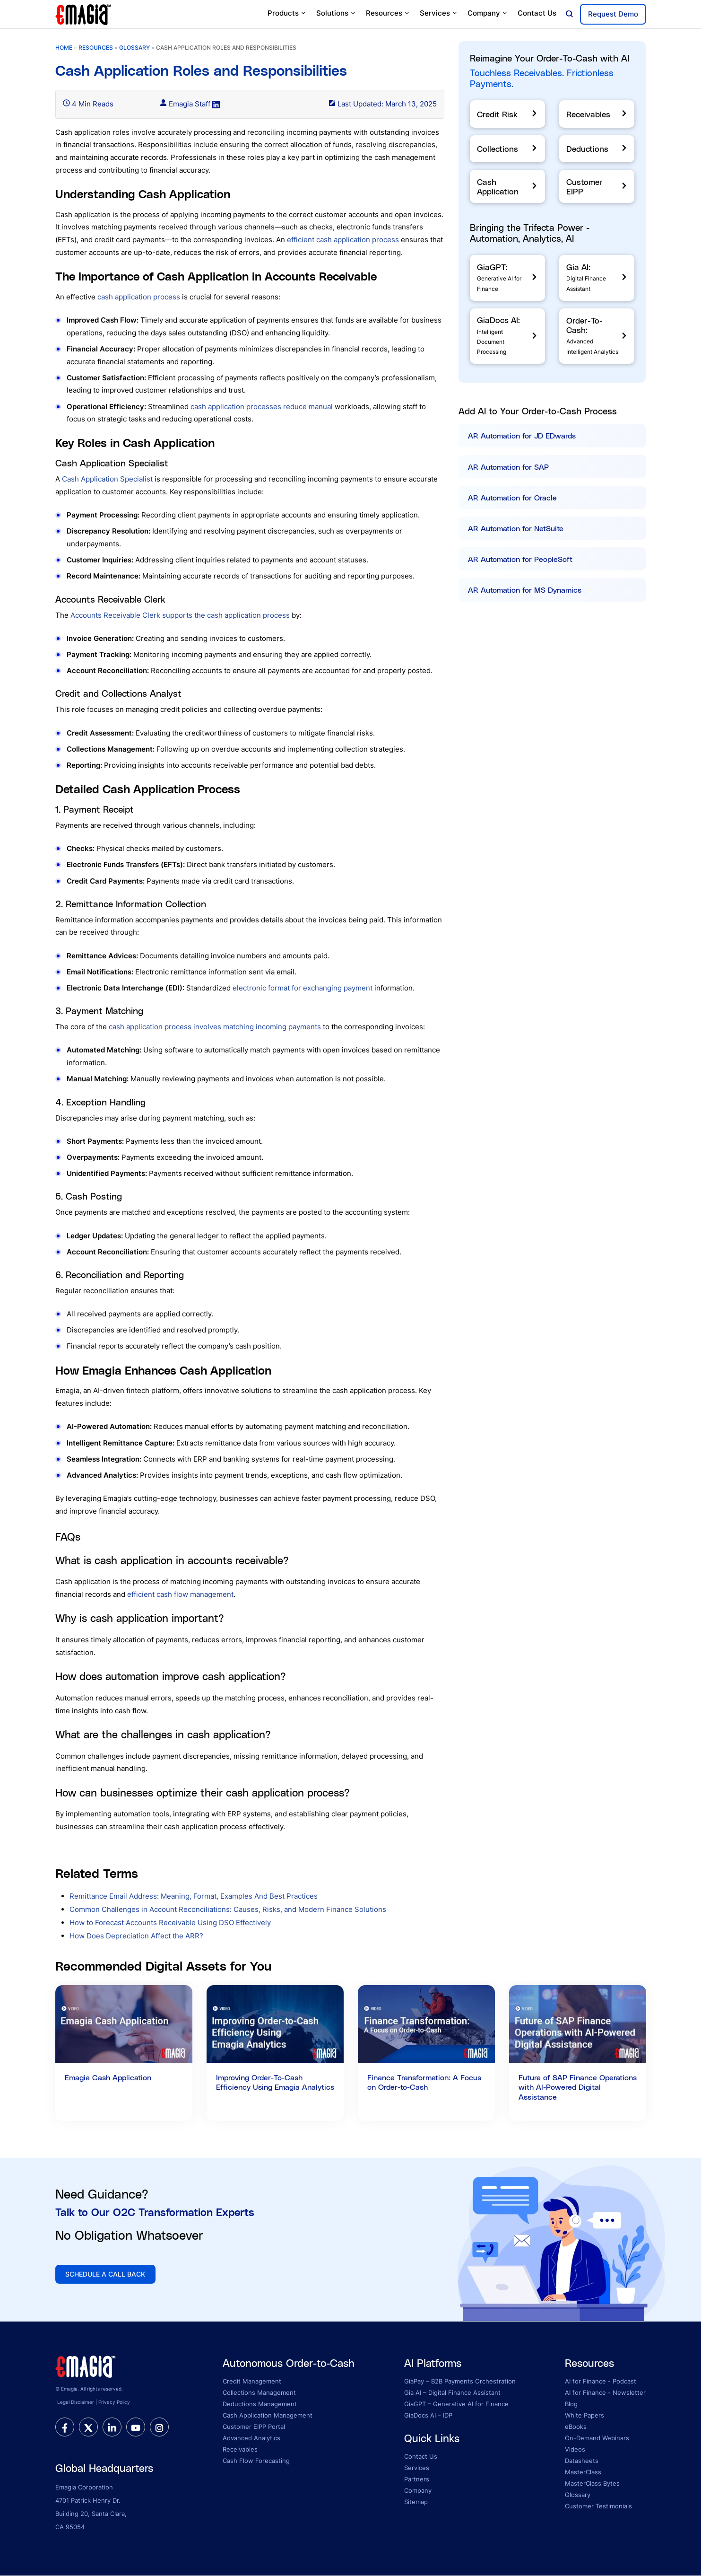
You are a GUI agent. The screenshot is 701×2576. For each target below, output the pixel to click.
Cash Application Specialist (107, 478)
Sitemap (416, 2502)
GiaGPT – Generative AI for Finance (456, 2404)
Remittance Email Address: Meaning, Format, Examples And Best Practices (193, 1896)
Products (287, 13)
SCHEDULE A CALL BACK (106, 2274)
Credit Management (252, 2381)
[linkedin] (112, 2427)
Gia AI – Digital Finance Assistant (452, 2393)
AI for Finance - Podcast (600, 2381)
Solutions (336, 13)
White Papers (584, 2415)
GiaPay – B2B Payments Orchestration (460, 2381)
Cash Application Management (267, 2415)
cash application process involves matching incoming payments (215, 1026)
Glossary (577, 2495)
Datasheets (581, 2461)
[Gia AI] (596, 277)
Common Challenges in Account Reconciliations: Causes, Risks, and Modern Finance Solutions (227, 1909)
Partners (416, 2479)
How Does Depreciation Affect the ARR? (136, 1935)
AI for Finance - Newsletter (605, 2393)
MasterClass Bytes (592, 2484)
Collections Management (259, 2393)
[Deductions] (596, 149)
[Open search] (569, 14)
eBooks (576, 2427)
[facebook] (64, 2427)
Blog (571, 2404)
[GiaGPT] (507, 277)
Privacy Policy (114, 2403)
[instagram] (159, 2427)
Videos (575, 2449)
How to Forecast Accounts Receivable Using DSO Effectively (170, 1922)
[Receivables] (596, 114)
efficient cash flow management (180, 1594)
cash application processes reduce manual (261, 406)
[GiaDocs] (507, 336)
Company (487, 13)
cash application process (138, 296)
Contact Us (537, 13)
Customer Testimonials (598, 2506)
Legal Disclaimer (75, 2403)
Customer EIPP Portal (254, 2427)
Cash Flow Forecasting (256, 2461)
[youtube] (135, 2427)
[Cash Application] (507, 186)
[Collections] (507, 149)
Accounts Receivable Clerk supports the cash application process (180, 615)
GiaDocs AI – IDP (428, 2415)
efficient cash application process (343, 239)
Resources (388, 13)
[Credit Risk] (507, 114)
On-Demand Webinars (597, 2438)
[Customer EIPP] (596, 186)
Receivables (240, 2449)
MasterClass (583, 2472)
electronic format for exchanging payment (302, 987)
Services (439, 13)
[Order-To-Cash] (596, 336)
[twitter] (88, 2427)
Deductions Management (260, 2404)
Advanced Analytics (251, 2438)
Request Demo (613, 13)
